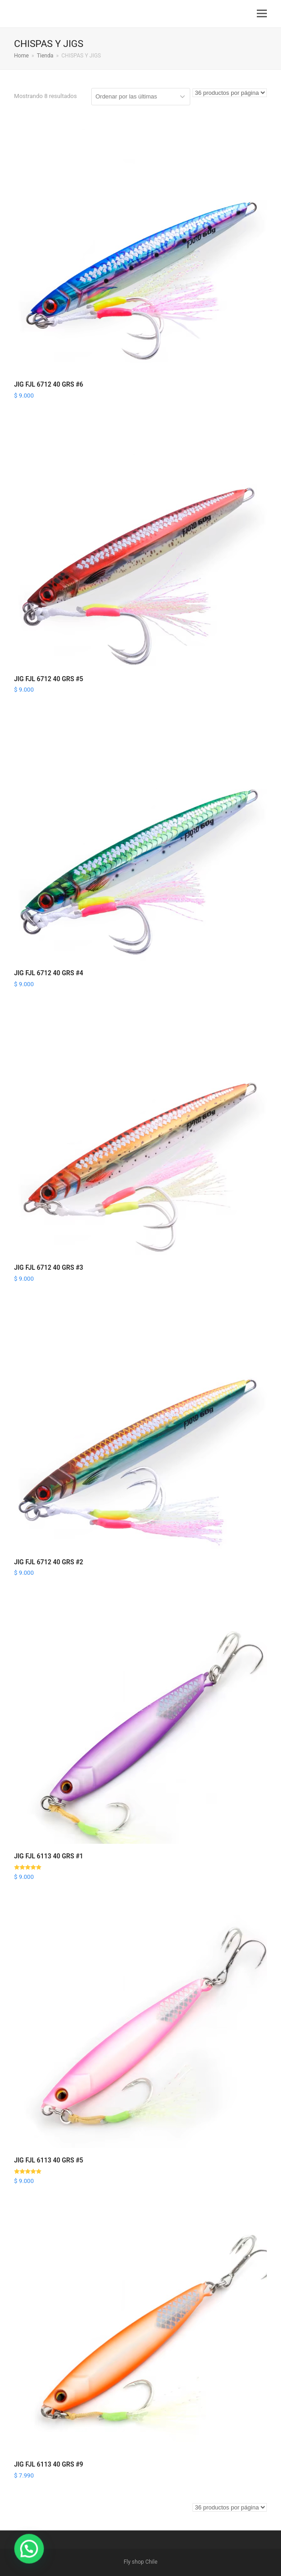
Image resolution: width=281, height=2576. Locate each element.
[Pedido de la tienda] (141, 96)
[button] (262, 14)
